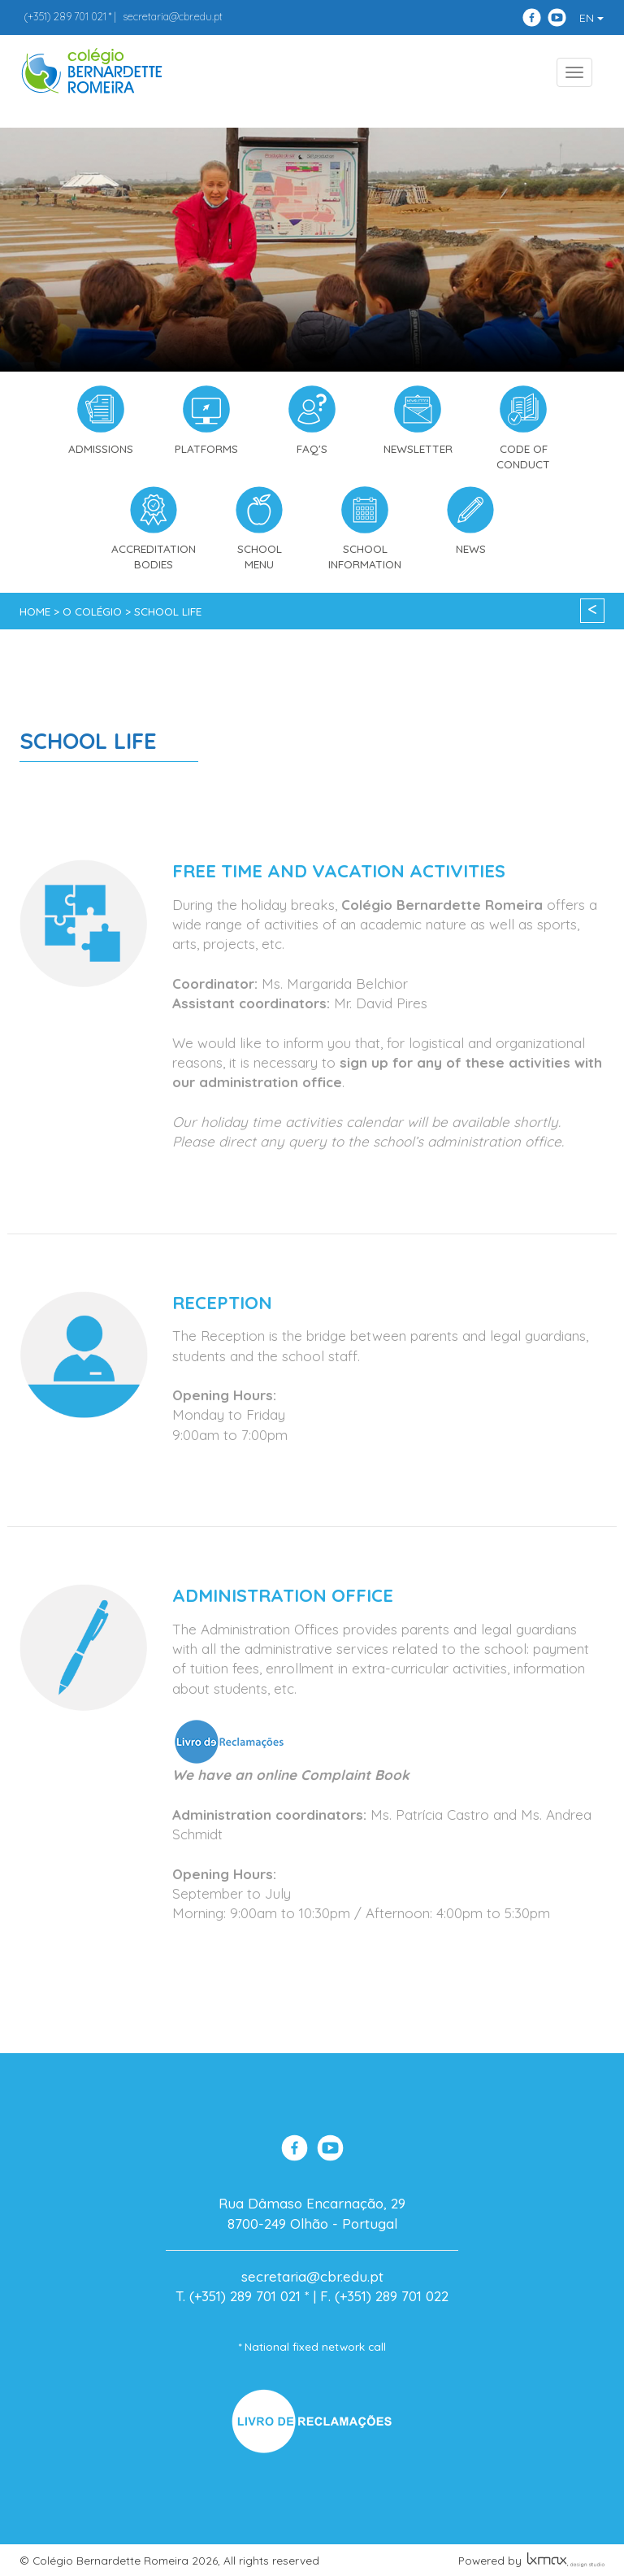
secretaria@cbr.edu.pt (173, 16)
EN (591, 18)
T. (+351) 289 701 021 (238, 2295)
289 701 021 (65, 16)
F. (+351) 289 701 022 (384, 2295)
